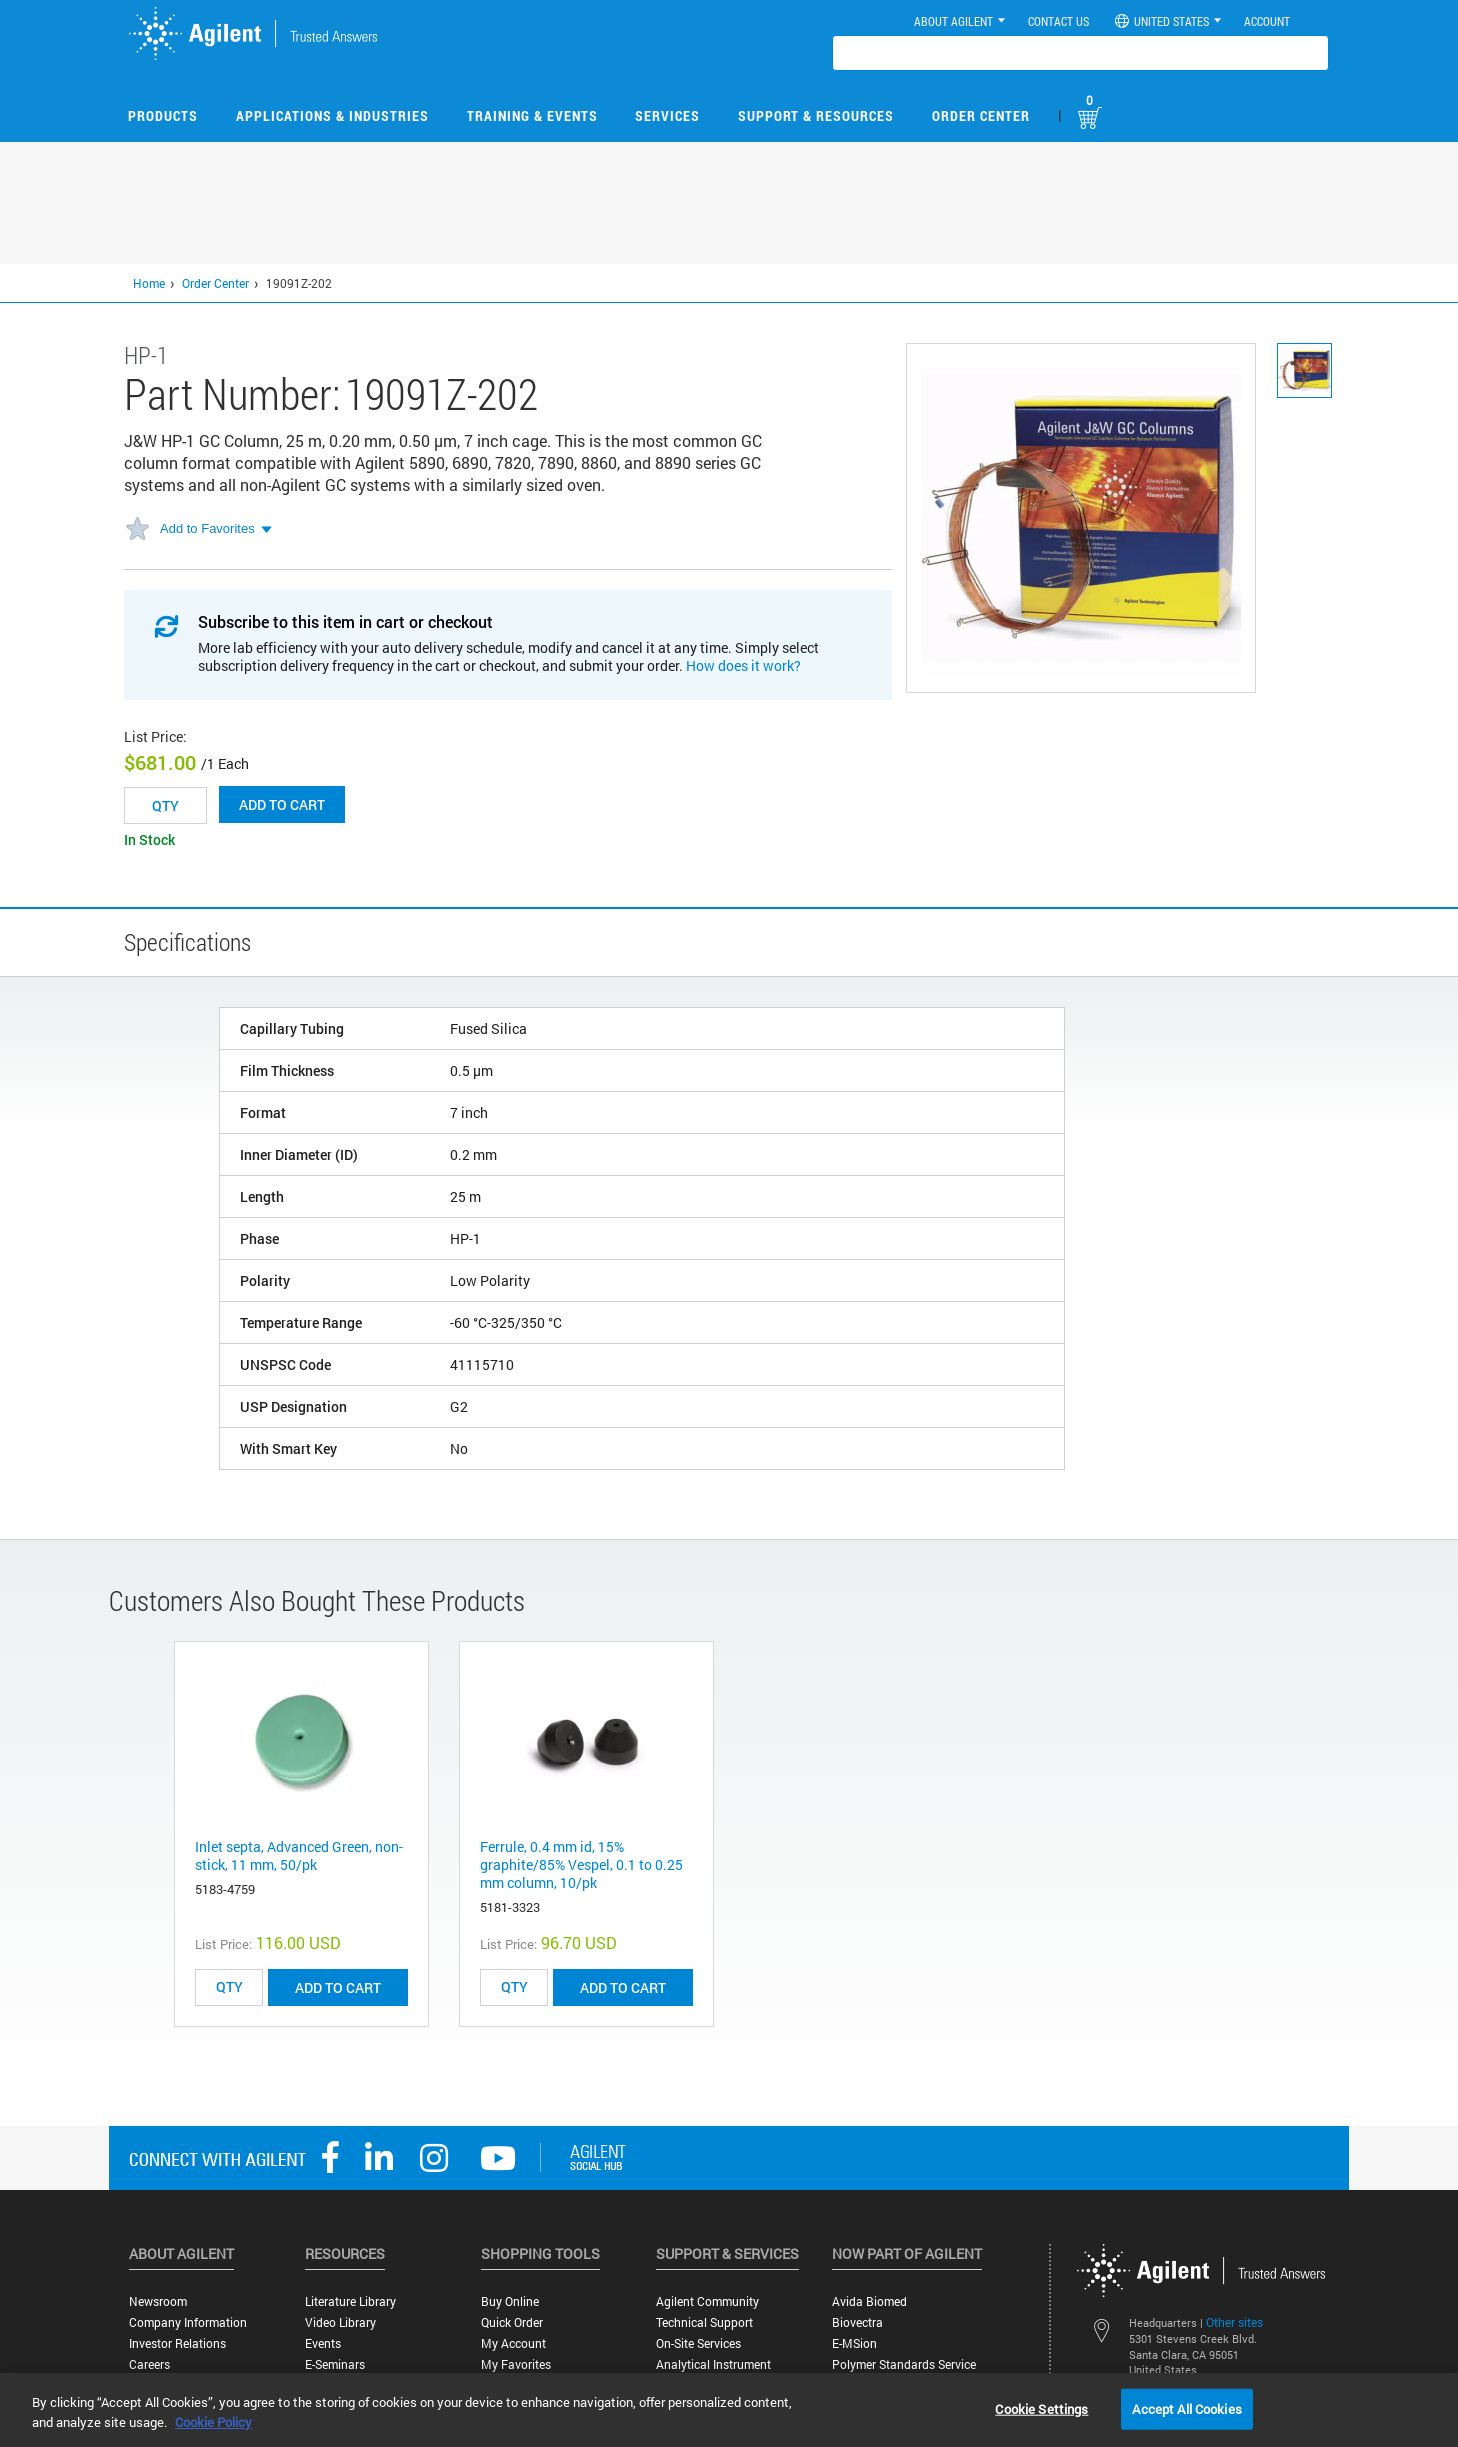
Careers (149, 2364)
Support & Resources (816, 115)
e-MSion (854, 2343)
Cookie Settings (1041, 2408)
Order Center (981, 115)
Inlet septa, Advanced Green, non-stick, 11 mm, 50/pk (299, 1855)
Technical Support (704, 2322)
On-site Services (698, 2343)
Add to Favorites (207, 528)
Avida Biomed (869, 2301)
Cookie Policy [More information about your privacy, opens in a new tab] (213, 2422)
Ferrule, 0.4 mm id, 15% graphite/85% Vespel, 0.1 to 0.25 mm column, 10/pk (581, 1864)
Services (667, 115)
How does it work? (743, 665)
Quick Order (512, 2322)
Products (163, 115)
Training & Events (532, 115)
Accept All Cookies (1186, 2408)
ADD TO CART (338, 1987)
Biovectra (857, 2322)
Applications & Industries (332, 115)
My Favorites (516, 2364)
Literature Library (350, 2301)
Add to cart (282, 804)
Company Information (188, 2322)
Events (323, 2343)
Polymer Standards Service (904, 2364)
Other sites (1234, 2322)
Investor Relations (177, 2343)
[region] (729, 2410)
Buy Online (510, 2301)
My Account (513, 2343)
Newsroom (158, 2301)
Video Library (340, 2322)
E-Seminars (335, 2364)
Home (149, 283)
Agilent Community (707, 2301)
